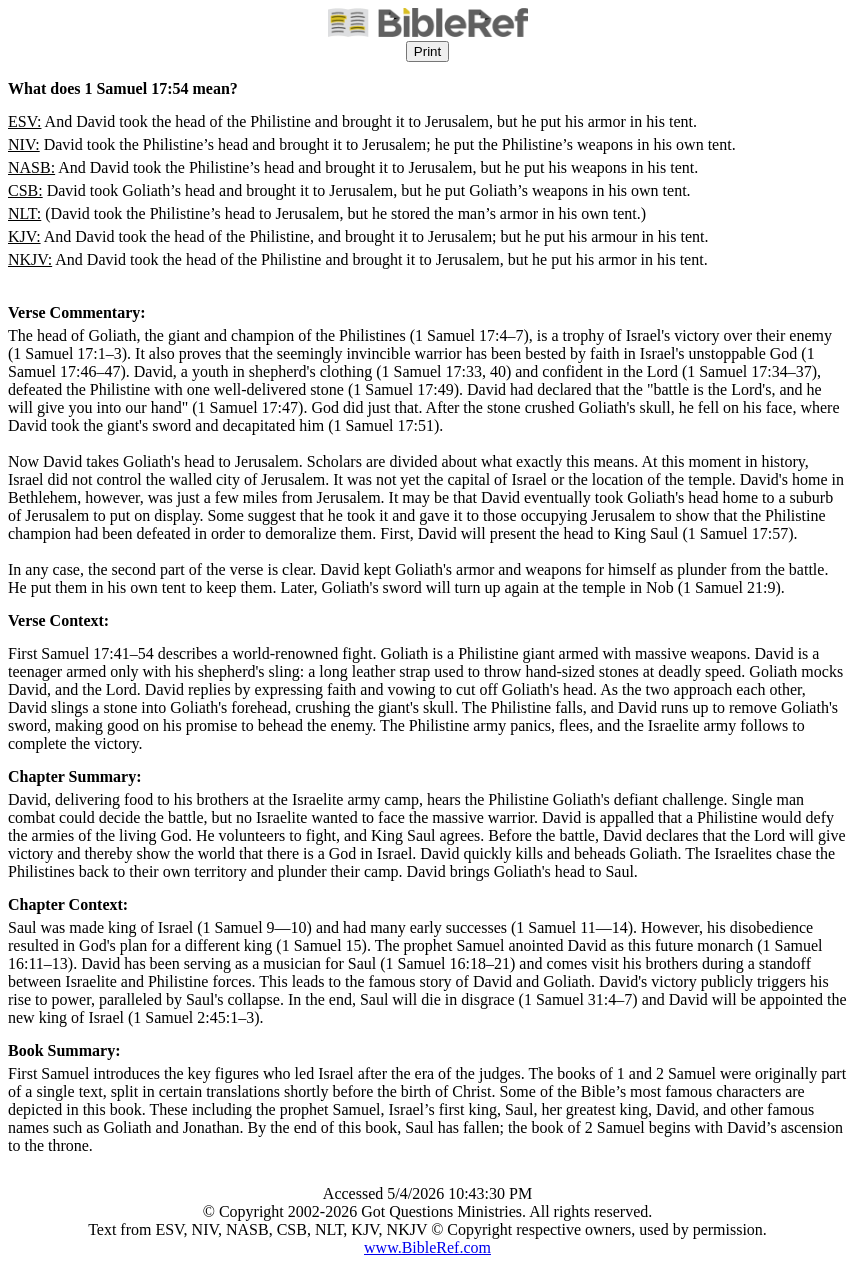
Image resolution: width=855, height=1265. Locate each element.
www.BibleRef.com (427, 1247)
